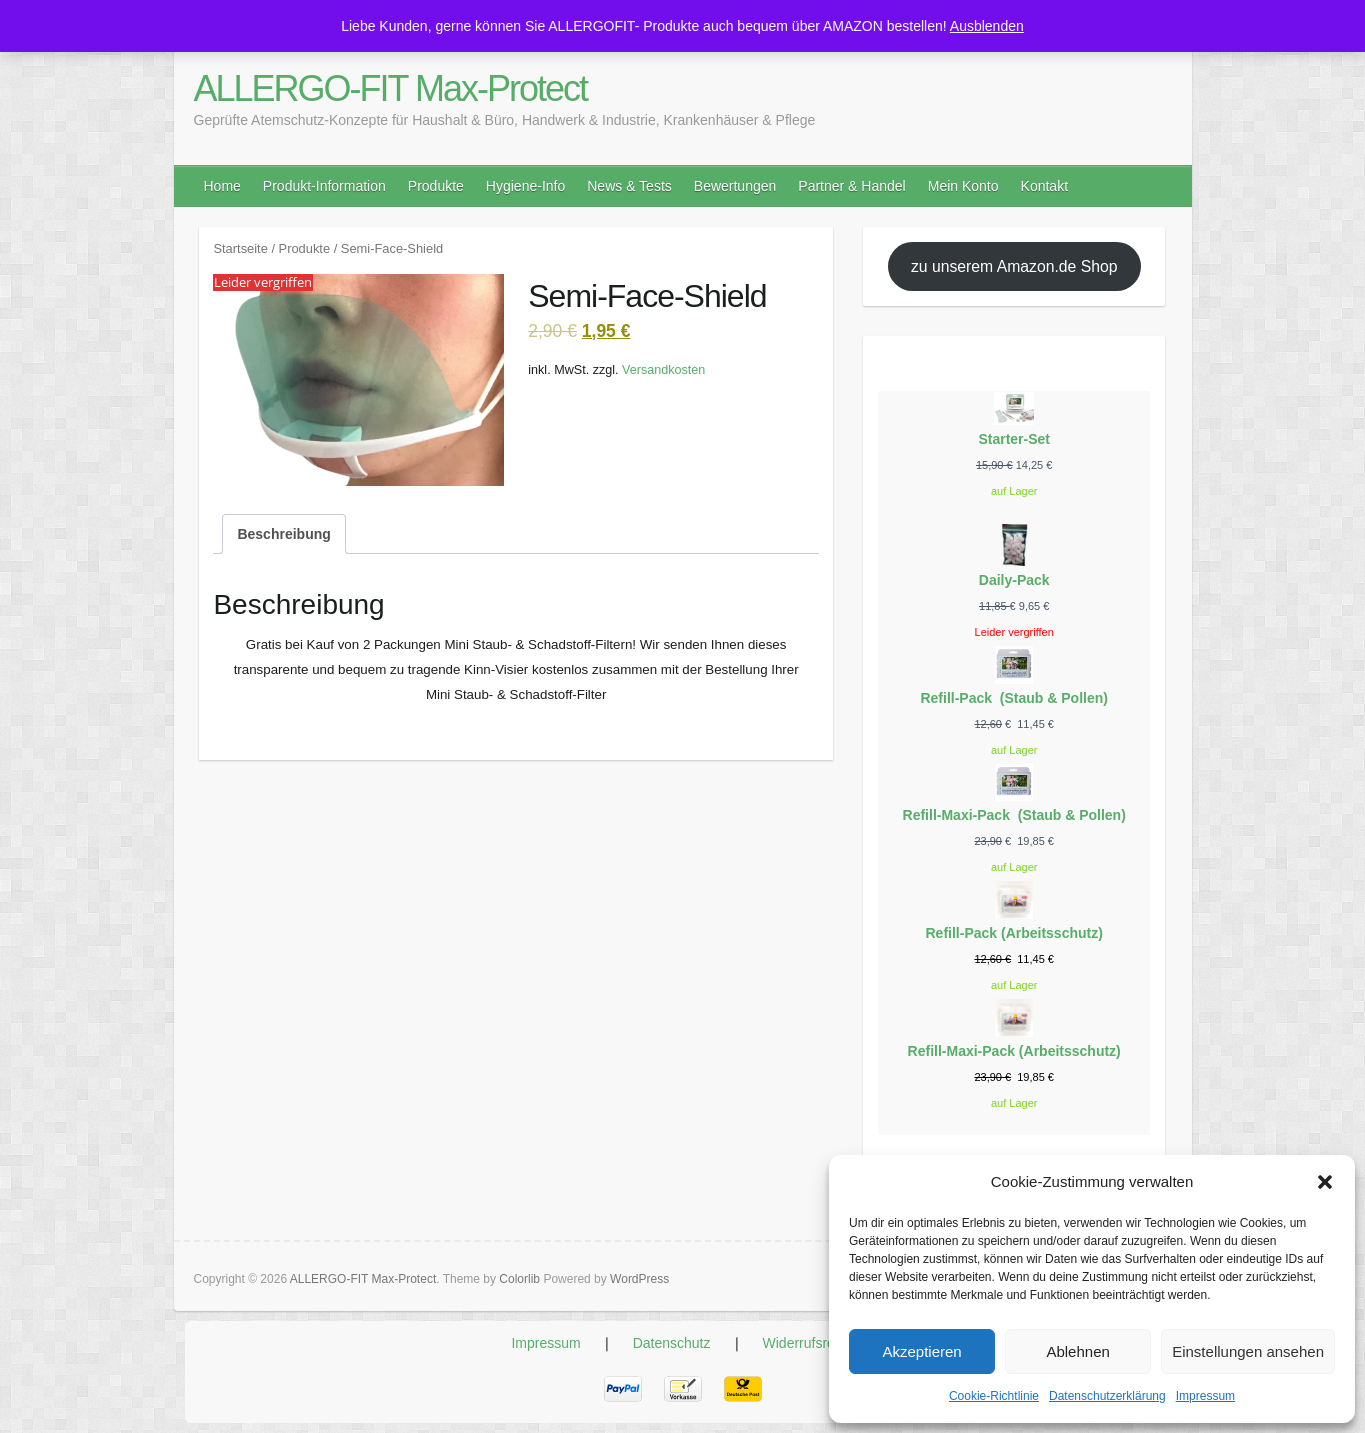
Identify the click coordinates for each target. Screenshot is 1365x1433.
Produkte (436, 186)
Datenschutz (672, 1343)
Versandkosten (663, 370)
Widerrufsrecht (808, 1343)
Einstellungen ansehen (1248, 1351)
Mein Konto (963, 186)
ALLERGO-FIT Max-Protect (390, 88)
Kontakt (1044, 186)
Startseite (240, 248)
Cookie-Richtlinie (994, 1396)
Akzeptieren (921, 1351)
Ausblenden (987, 26)
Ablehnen (1077, 1351)
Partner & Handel (851, 186)
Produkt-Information (324, 186)
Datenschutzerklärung (1107, 1396)
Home (222, 186)
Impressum (1205, 1396)
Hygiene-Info (525, 186)
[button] (1325, 1182)
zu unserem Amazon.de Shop (1014, 266)
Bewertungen (735, 186)
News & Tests (629, 186)
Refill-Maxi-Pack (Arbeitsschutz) (1014, 1051)
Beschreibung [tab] (283, 534)
